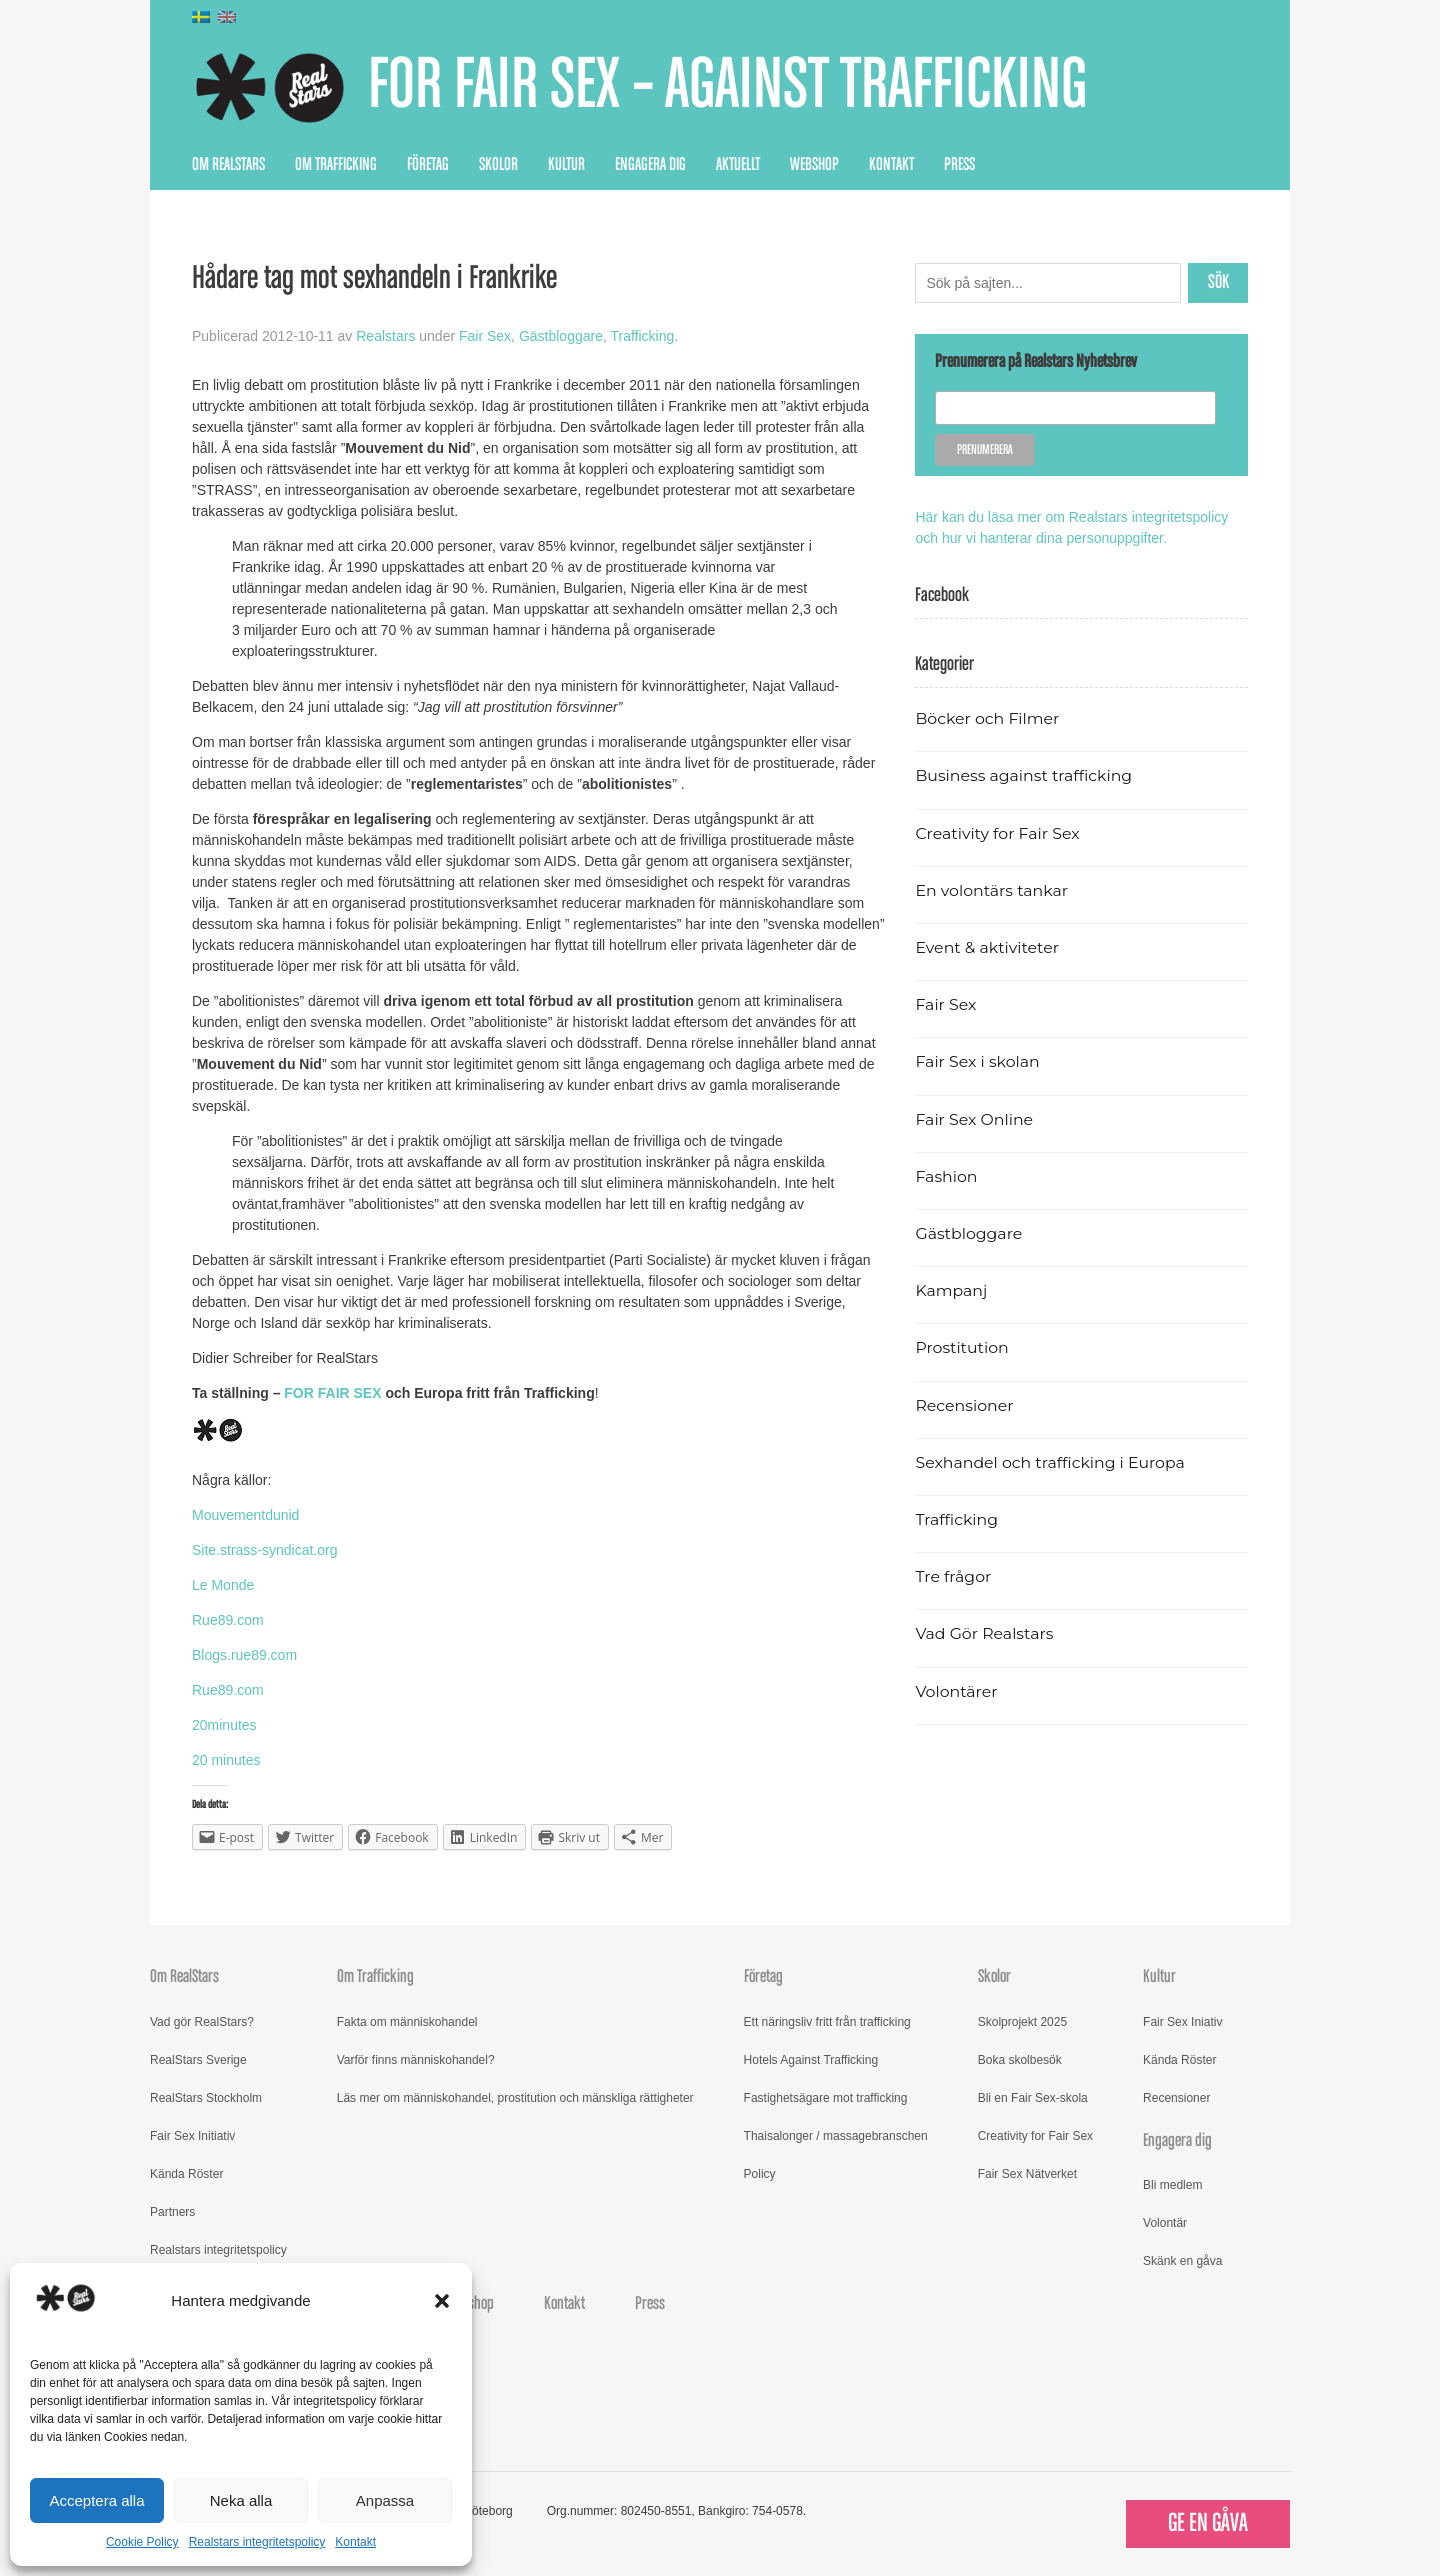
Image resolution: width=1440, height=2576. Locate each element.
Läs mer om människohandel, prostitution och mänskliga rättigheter (515, 2098)
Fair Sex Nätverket (1027, 2174)
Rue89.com (228, 1620)
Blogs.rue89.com (244, 1655)
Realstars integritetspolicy (257, 2542)
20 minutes (226, 1760)
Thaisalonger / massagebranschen (836, 2136)
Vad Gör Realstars (984, 1633)
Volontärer (956, 1691)
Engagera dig (650, 165)
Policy (760, 2174)
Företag (428, 165)
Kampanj (951, 1290)
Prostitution (961, 1347)
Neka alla (241, 2500)
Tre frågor (953, 1576)
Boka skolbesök (1020, 2060)
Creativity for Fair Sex (997, 833)
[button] (442, 2301)
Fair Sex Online (974, 1119)
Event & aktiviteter (987, 947)
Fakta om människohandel (407, 2022)
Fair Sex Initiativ (192, 2136)
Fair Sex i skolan (977, 1061)
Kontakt (355, 2542)
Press (959, 165)
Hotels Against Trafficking (811, 2060)
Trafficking (642, 336)
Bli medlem (1172, 2185)
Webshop (814, 165)
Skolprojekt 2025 (1022, 2022)
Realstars (385, 336)
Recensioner (964, 1405)
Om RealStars (228, 165)
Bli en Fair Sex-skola (1033, 2098)
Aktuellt (738, 165)
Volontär (1165, 2223)
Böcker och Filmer (987, 718)
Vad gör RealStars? (202, 2022)
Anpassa (385, 2500)
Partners (172, 2212)
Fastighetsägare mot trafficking (826, 2098)
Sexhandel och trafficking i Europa (1049, 1462)
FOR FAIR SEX (332, 1393)
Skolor (498, 165)
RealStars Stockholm (206, 2098)
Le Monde (223, 1585)
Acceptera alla (96, 2500)
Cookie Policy (142, 2542)
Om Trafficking (336, 165)
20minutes (224, 1725)
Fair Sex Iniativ (1182, 2022)
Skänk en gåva (1182, 2261)
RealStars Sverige (198, 2060)
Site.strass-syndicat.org (265, 1550)
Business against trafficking (1023, 775)
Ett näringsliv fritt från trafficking (827, 2022)
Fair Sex (485, 336)
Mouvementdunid (245, 1515)
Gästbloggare (561, 336)
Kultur (566, 165)
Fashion (946, 1176)
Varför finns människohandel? (416, 2060)
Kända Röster (186, 2174)
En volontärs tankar (991, 890)
